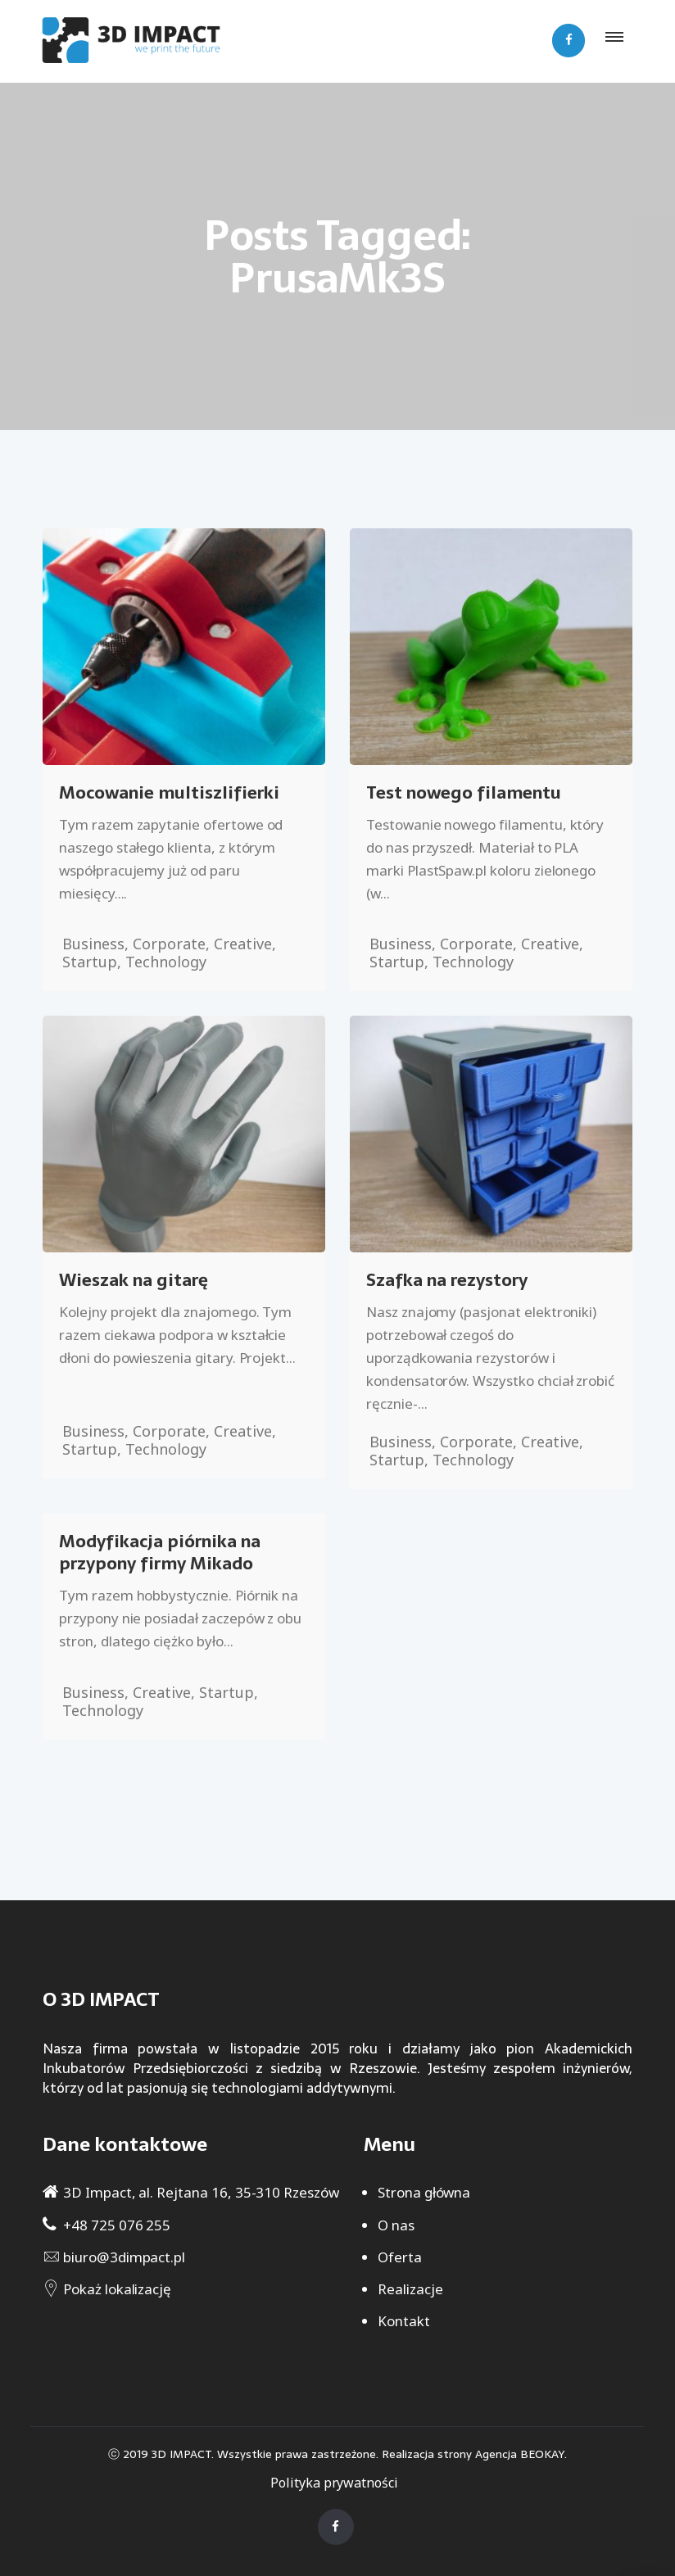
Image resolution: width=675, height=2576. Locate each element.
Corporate (169, 943)
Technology (165, 961)
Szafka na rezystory (447, 1279)
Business (93, 943)
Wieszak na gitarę (133, 1279)
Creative (243, 943)
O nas (396, 2225)
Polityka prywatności (334, 2483)
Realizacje (410, 2288)
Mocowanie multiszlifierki (169, 792)
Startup (89, 961)
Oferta (400, 2257)
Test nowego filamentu (463, 792)
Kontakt (404, 2320)
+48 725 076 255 (116, 2225)
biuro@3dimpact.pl (124, 2257)
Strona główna (424, 2192)
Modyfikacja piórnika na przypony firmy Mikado (159, 1552)
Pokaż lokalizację (117, 2288)
